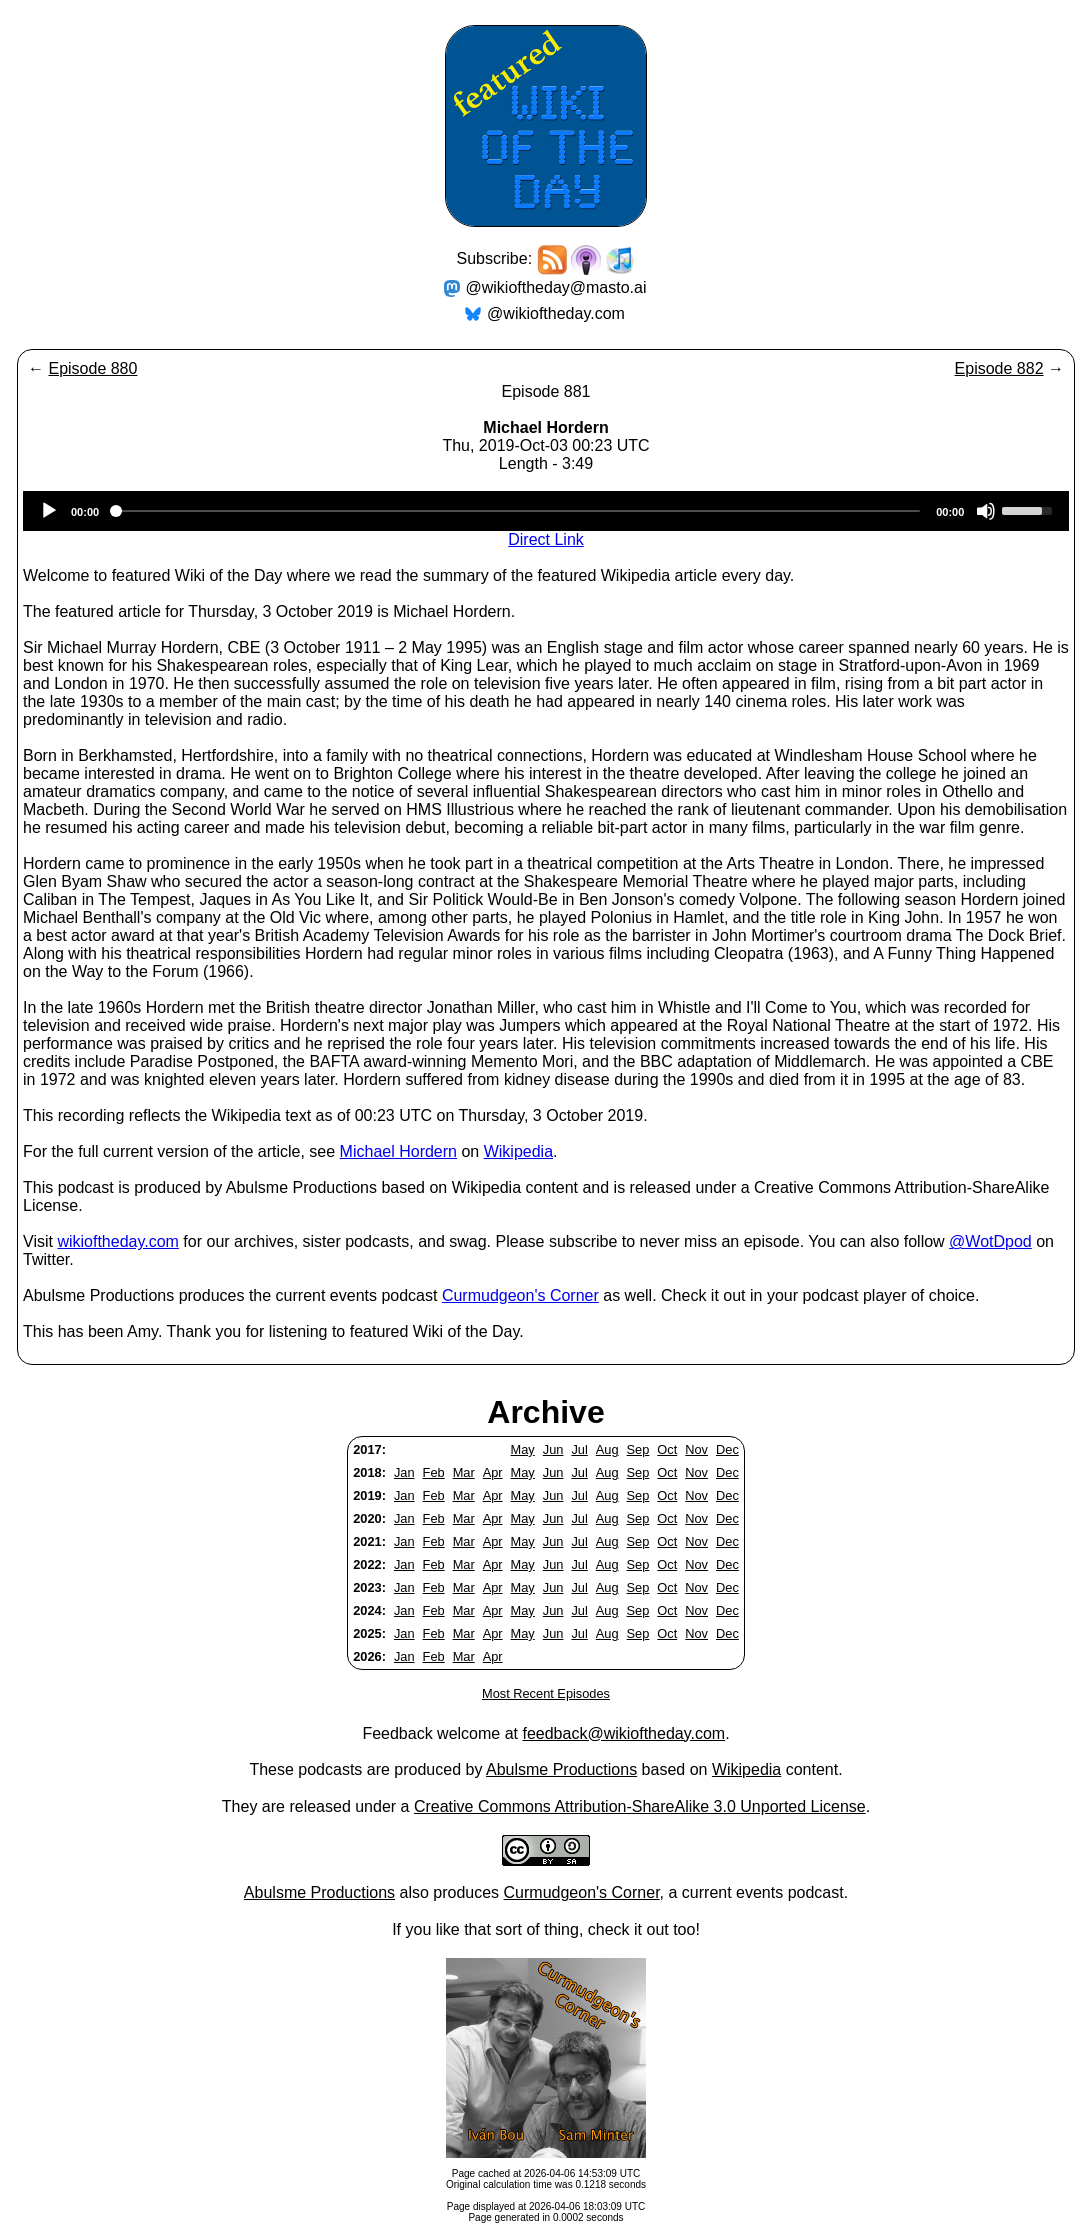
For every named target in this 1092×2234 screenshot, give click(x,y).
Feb (434, 1472)
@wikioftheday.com (556, 313)
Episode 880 (92, 368)
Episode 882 (999, 368)
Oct (667, 1449)
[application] (546, 511)
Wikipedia (518, 1151)
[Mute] (986, 511)
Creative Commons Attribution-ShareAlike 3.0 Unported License (640, 1806)
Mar (464, 1472)
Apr (493, 1472)
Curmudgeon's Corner (520, 1295)
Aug (607, 1449)
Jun (553, 1449)
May (523, 1449)
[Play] (49, 511)
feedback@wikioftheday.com (623, 1733)
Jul (579, 1449)
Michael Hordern (398, 1151)
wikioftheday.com (118, 1241)
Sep (638, 1449)
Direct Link (546, 539)
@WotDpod (990, 1241)
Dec (727, 1449)
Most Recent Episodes (546, 1693)
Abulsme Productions (561, 1769)
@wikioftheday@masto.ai (556, 287)
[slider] (517, 511)
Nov (696, 1449)
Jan (404, 1472)
